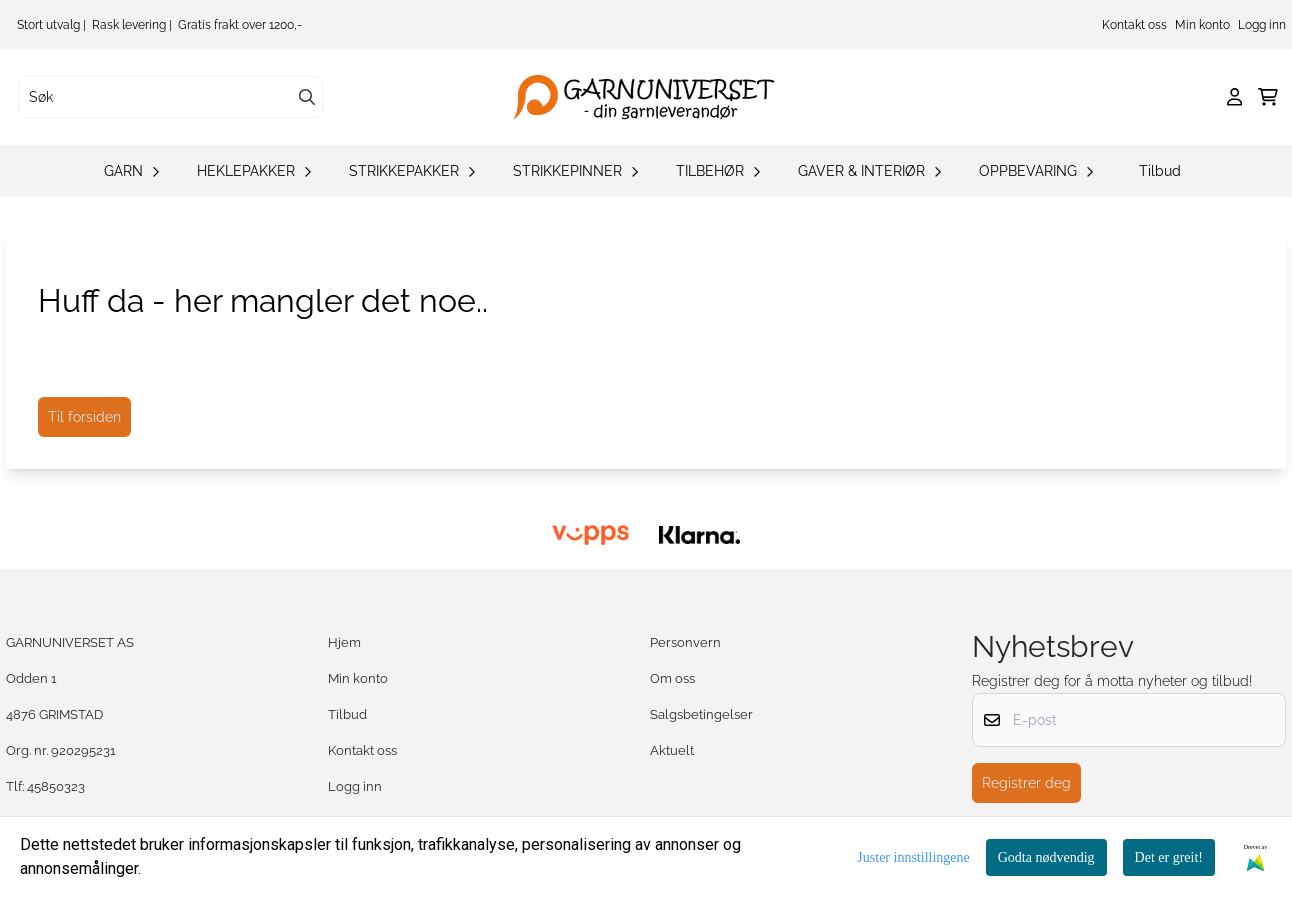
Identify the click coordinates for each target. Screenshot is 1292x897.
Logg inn (1262, 25)
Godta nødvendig (1046, 857)
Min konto (1202, 25)
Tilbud (1160, 171)
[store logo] (652, 97)
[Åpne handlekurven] (1268, 97)
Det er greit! (1169, 857)
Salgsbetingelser (701, 714)
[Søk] (170, 97)
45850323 (56, 786)
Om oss (672, 678)
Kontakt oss (1134, 25)
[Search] (307, 97)
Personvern (685, 642)
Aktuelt (672, 750)
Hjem (344, 642)
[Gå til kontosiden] (1234, 97)
